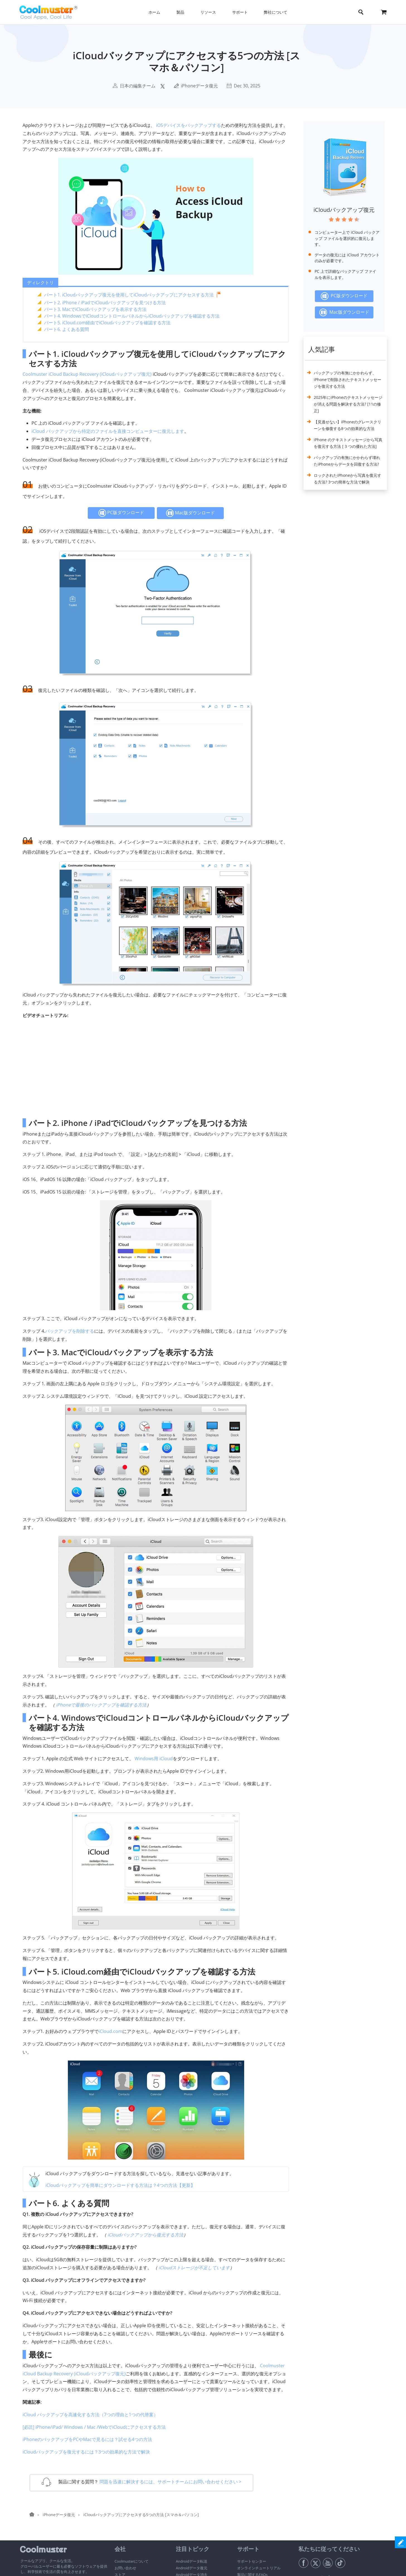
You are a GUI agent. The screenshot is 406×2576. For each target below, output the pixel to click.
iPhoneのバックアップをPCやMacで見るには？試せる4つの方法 (87, 2439)
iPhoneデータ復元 (199, 86)
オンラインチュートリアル (259, 2567)
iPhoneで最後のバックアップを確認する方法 (101, 1705)
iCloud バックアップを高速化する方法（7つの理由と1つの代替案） (90, 2415)
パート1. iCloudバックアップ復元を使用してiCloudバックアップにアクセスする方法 (129, 295)
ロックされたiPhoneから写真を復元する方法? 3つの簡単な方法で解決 (347, 479)
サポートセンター (251, 2561)
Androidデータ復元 (191, 2567)
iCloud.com (110, 2031)
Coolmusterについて (132, 2561)
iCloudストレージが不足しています (194, 2268)
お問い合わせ (125, 2567)
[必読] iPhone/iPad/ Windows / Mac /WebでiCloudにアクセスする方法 (94, 2427)
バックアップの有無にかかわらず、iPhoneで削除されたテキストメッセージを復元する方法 (347, 379)
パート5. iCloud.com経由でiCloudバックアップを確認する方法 (107, 323)
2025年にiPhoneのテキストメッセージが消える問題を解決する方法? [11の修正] (348, 404)
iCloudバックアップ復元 (344, 209)
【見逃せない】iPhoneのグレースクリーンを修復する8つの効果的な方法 (347, 425)
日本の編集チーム (137, 86)
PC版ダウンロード (121, 513)
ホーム (154, 12)
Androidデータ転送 (191, 2561)
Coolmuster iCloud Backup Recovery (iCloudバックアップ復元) (87, 374)
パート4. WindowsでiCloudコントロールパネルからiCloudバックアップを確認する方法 (132, 316)
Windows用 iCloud (154, 1758)
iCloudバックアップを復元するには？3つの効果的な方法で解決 (86, 2452)
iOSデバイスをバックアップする (188, 125)
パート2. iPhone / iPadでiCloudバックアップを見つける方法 (105, 302)
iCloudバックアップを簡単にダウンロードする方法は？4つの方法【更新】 (120, 2185)
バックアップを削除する (69, 1331)
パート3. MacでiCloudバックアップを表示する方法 (95, 309)
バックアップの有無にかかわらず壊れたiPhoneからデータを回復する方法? (347, 461)
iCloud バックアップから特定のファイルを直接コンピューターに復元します (107, 431)
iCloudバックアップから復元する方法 (145, 2235)
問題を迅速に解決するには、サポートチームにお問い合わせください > (170, 2482)
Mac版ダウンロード (190, 513)
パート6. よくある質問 (66, 329)
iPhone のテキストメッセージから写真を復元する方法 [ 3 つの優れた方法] (348, 443)
